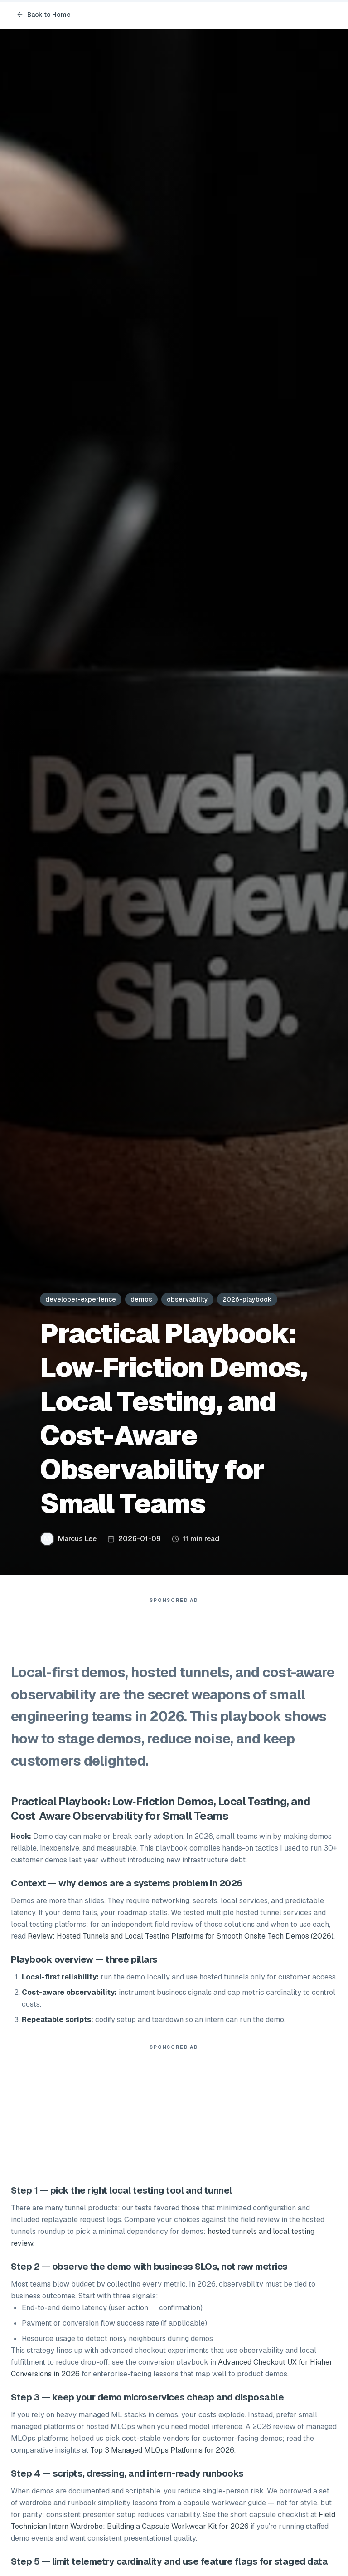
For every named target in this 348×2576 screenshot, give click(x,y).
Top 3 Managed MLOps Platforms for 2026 (162, 2450)
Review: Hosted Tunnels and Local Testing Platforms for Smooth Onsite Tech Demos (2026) (181, 1936)
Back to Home (43, 14)
